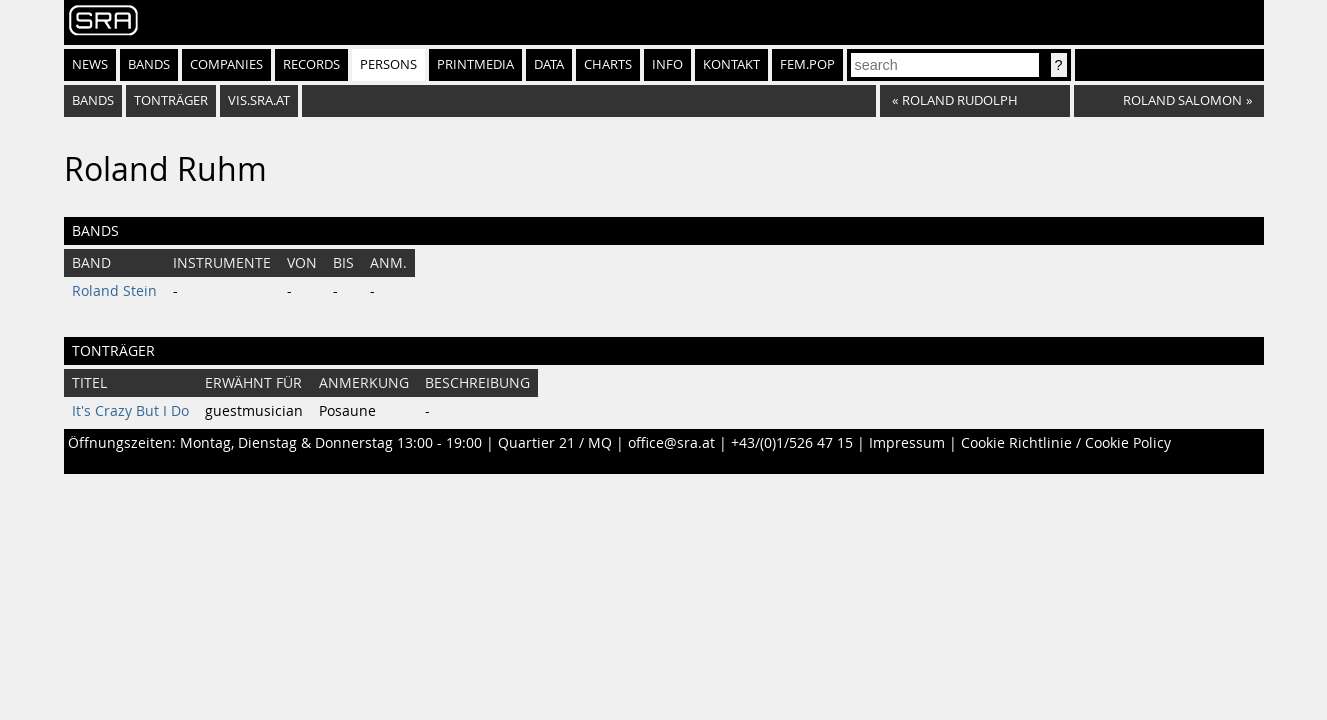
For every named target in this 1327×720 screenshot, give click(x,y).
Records (311, 64)
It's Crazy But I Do (130, 411)
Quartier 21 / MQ (555, 443)
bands (93, 100)
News (90, 64)
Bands (149, 64)
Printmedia (475, 64)
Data (549, 64)
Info (667, 64)
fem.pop (807, 64)
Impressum (907, 443)
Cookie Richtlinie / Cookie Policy (1066, 443)
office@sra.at (671, 443)
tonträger (171, 100)
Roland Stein (114, 291)
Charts (608, 64)
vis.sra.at (259, 100)
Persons (388, 64)
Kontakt (731, 64)
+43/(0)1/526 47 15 (792, 443)
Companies (226, 64)
